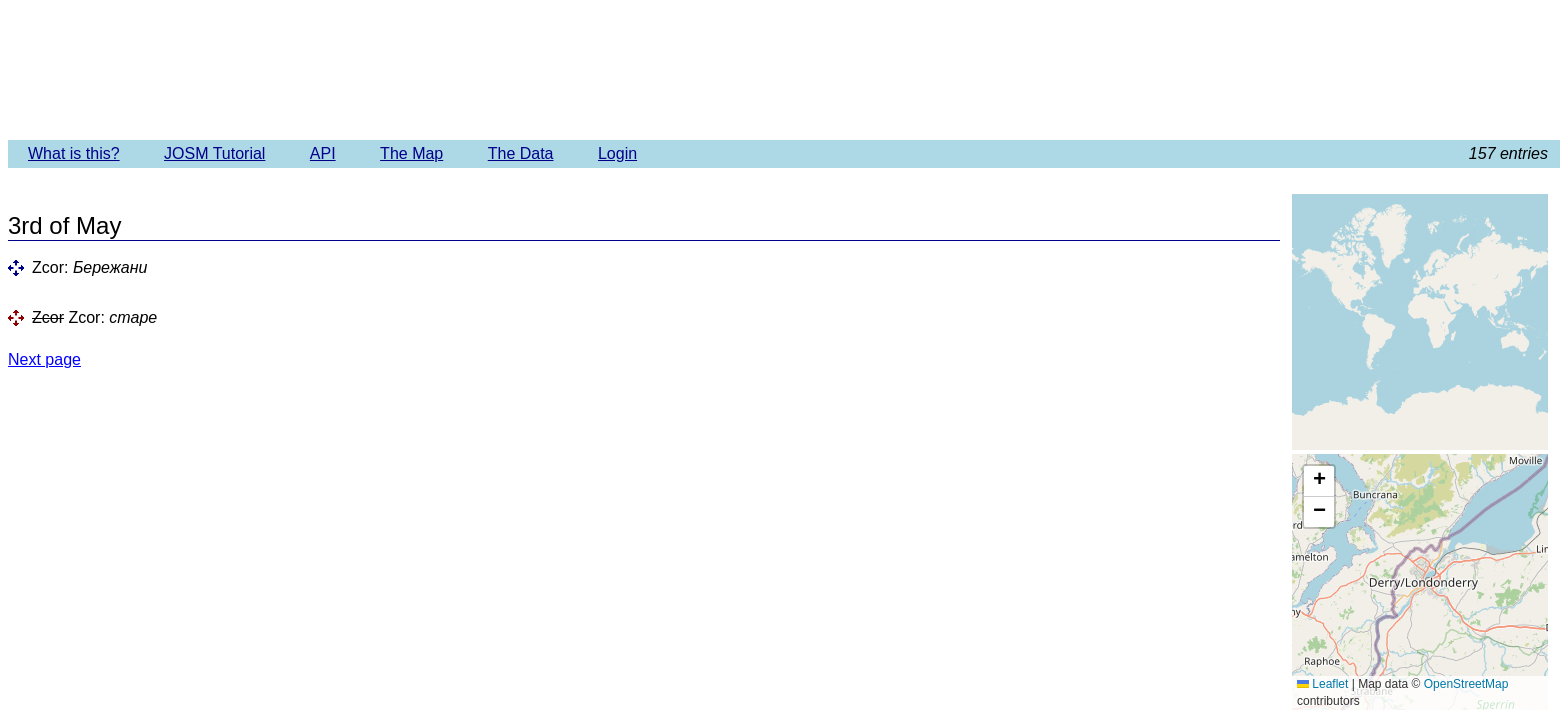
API (323, 153)
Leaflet (1322, 684)
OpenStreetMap (1466, 684)
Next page (44, 359)
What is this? (74, 153)
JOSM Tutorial (214, 153)
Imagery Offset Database (783, 69)
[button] (1319, 481)
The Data (521, 153)
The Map (411, 153)
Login (617, 153)
